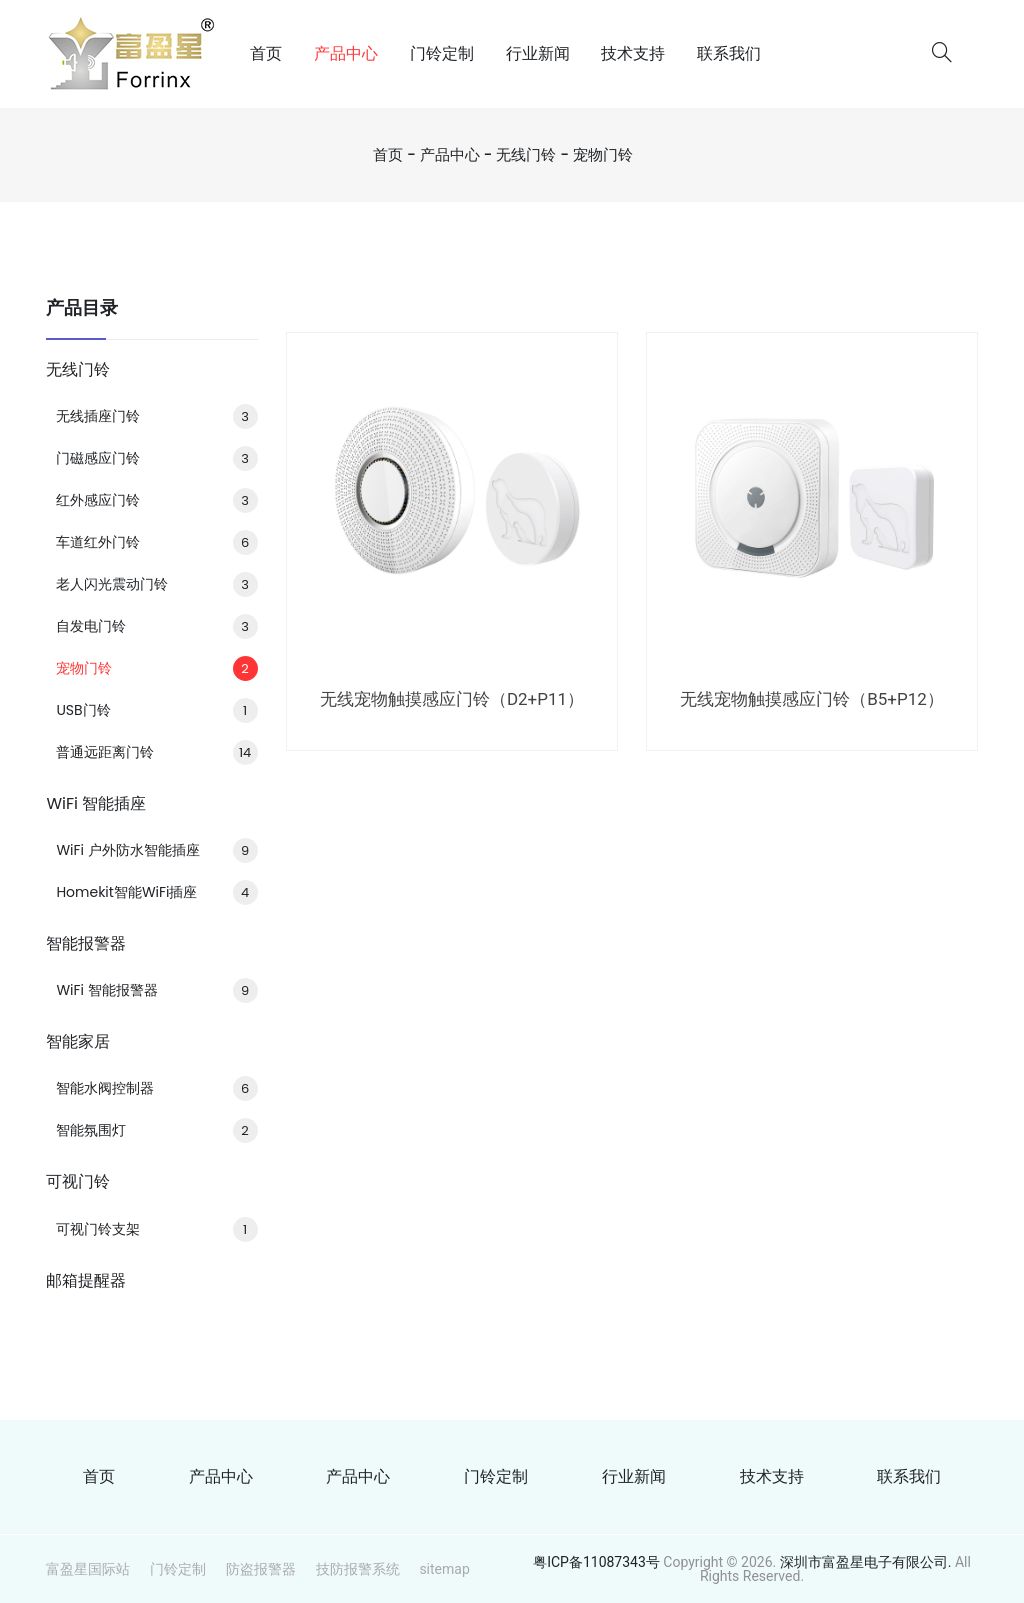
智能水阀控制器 (156, 1088)
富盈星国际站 (88, 1569)
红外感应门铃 (156, 500)
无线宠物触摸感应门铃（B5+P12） (812, 699)
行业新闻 (538, 53)
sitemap (444, 1569)
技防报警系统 (358, 1569)
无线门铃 (526, 154)
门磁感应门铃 (156, 458)
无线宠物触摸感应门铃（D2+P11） (452, 699)
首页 (266, 53)
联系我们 (729, 53)
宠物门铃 (603, 154)
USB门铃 (156, 710)
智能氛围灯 (156, 1130)
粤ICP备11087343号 (596, 1562)
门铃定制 (442, 53)
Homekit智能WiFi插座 (156, 892)
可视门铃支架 (156, 1229)
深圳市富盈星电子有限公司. (867, 1562)
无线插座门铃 (156, 416)
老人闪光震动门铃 (156, 584)
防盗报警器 (261, 1569)
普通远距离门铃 (156, 752)
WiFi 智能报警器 (156, 990)
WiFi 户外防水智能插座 (156, 850)
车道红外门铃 (156, 542)
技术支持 (633, 53)
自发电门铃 (156, 626)
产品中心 (346, 53)
